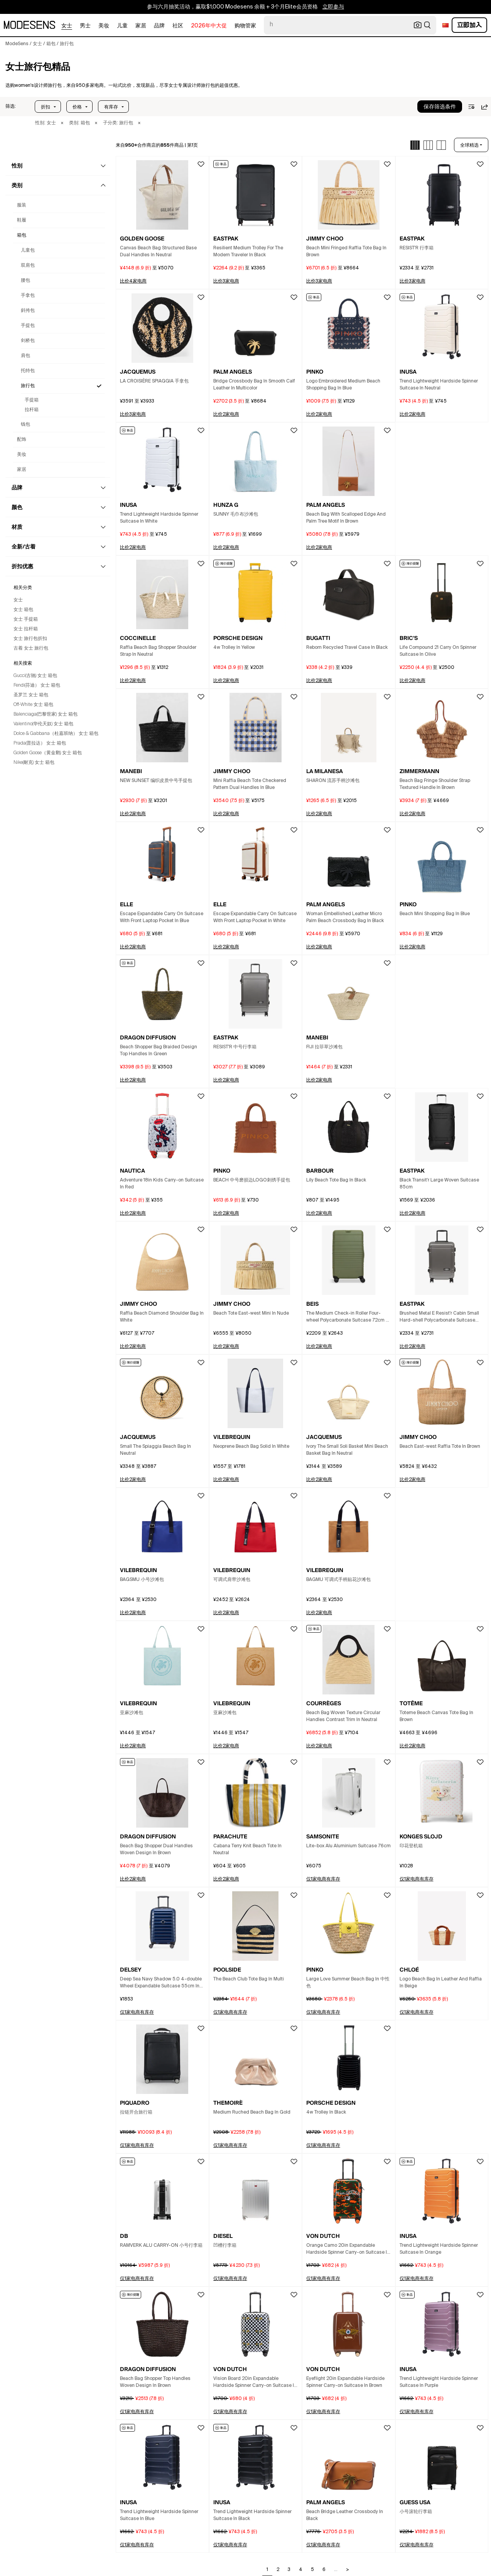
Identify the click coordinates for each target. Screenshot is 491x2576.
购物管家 (245, 26)
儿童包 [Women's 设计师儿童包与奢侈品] (28, 250)
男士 (85, 26)
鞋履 (21, 220)
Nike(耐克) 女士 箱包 (33, 762)
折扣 (45, 107)
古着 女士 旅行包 (30, 648)
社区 (177, 26)
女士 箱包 (23, 610)
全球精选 (469, 145)
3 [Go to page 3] (289, 2570)
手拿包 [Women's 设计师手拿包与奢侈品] (28, 295)
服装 (21, 205)
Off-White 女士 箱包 (33, 704)
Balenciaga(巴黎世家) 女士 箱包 (45, 714)
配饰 (21, 439)
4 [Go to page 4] (300, 2570)
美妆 (103, 26)
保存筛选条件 (440, 107)
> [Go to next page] (347, 2570)
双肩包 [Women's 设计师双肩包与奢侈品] (28, 265)
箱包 (21, 235)
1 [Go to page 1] (267, 2570)
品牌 (159, 26)
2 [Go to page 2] (278, 2570)
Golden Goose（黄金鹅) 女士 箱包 (47, 753)
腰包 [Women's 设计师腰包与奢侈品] (25, 280)
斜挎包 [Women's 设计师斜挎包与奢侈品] (28, 310)
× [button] (62, 123)
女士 (66, 26)
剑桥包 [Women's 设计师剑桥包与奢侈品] (28, 341)
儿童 (122, 26)
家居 (140, 26)
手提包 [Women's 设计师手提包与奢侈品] (28, 325)
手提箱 (32, 400)
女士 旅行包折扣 (30, 638)
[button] (10, 106)
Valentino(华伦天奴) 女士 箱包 (43, 724)
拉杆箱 (32, 410)
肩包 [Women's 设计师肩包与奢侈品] (25, 356)
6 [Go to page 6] (324, 2570)
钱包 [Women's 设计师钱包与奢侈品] (25, 424)
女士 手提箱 (25, 619)
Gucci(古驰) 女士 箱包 (35, 676)
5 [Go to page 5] (312, 2570)
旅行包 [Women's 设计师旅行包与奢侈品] (28, 386)
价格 (77, 107)
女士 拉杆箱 (25, 629)
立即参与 (333, 7)
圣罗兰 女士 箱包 (30, 695)
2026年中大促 (209, 26)
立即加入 (469, 25)
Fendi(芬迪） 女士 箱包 (36, 685)
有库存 (111, 107)
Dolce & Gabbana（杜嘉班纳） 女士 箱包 (55, 733)
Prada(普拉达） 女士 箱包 (39, 743)
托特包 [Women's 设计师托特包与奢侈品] (28, 371)
